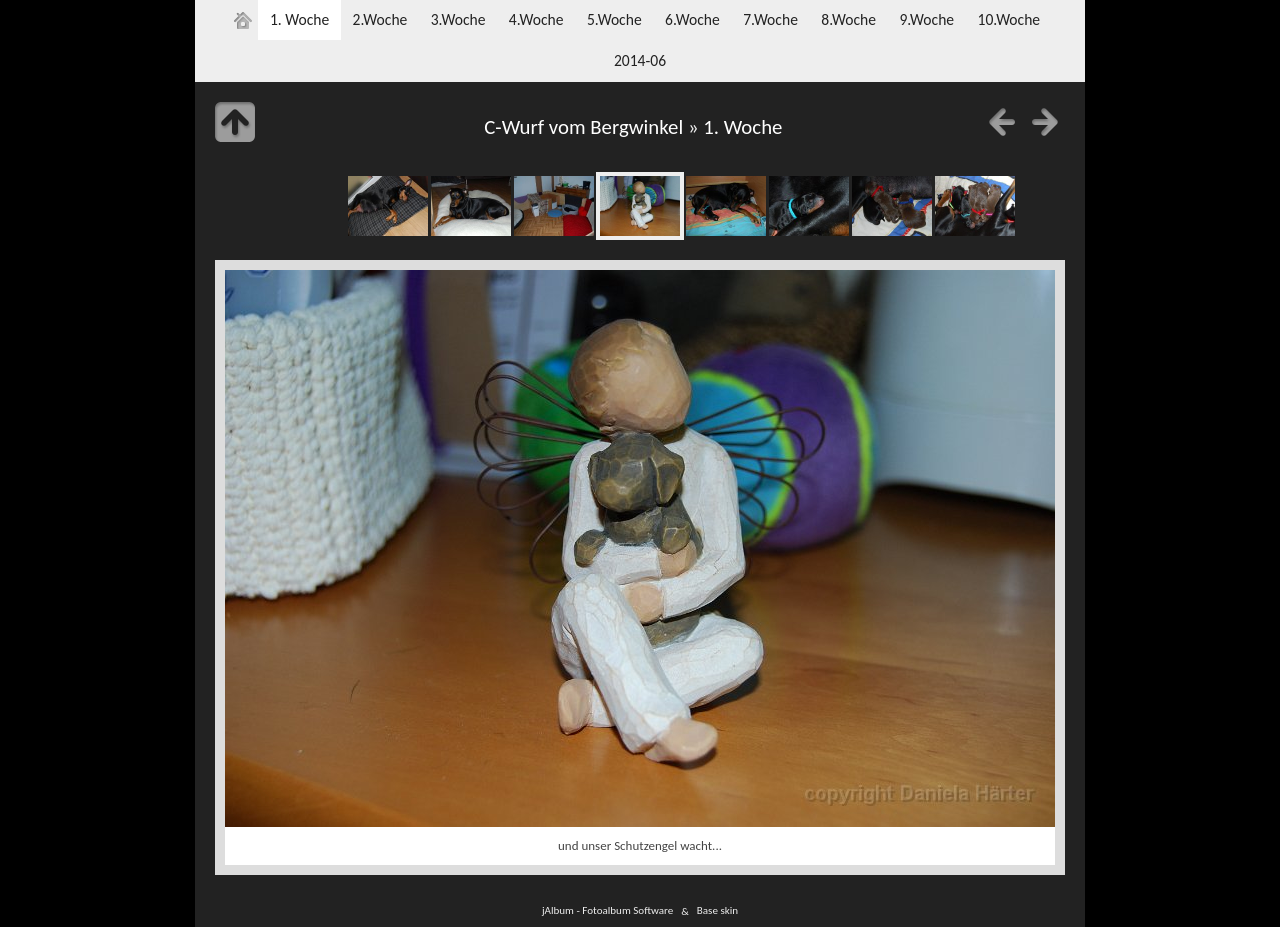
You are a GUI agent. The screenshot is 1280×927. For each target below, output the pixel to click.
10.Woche (1008, 19)
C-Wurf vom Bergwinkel (583, 127)
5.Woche (614, 19)
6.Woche (692, 19)
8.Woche (848, 19)
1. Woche (299, 19)
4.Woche (536, 19)
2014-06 (640, 60)
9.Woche (926, 19)
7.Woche (770, 19)
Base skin (717, 911)
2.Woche (380, 19)
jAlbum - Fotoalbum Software (607, 911)
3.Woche (458, 19)
